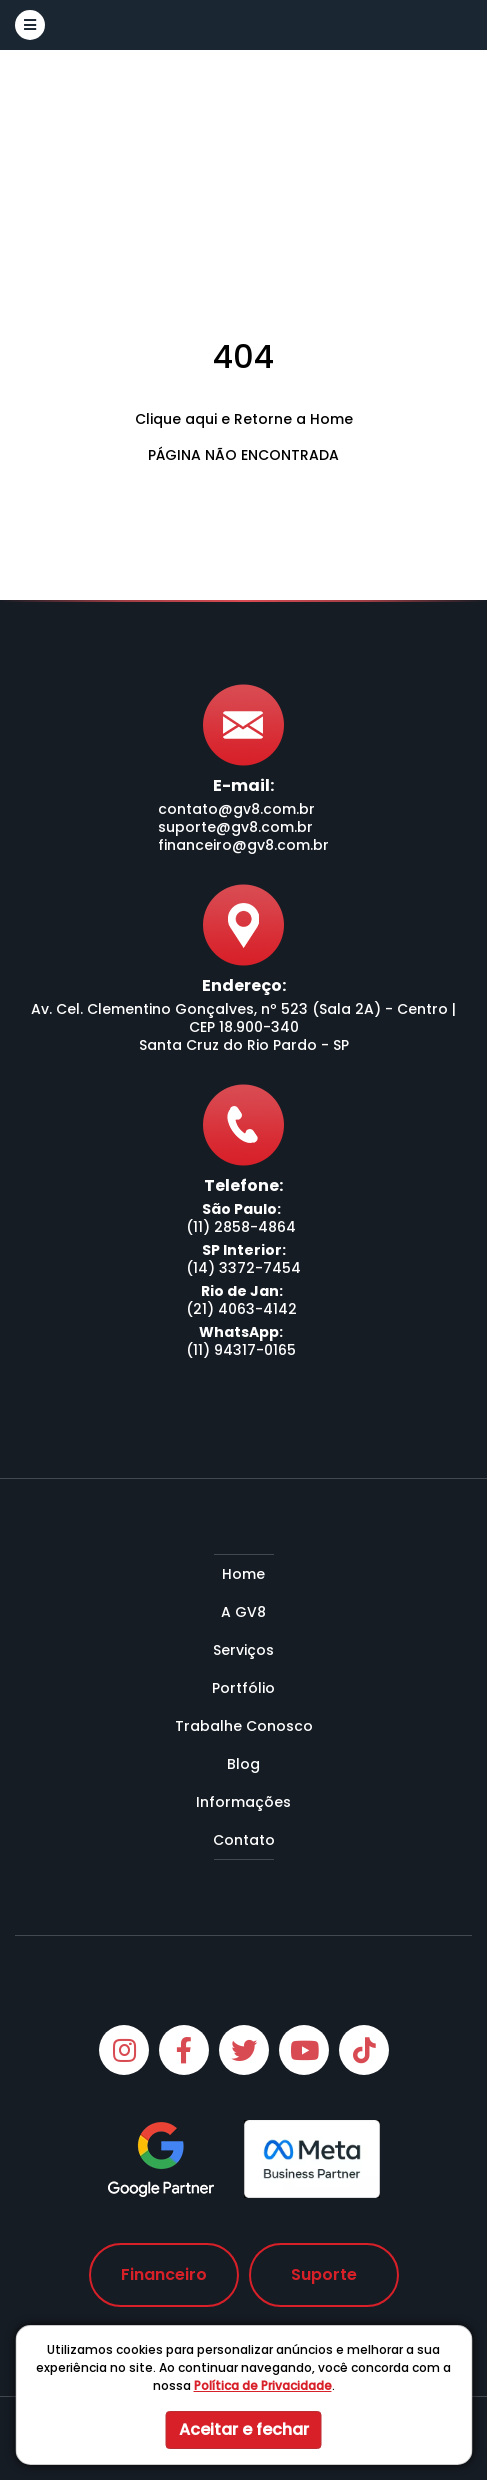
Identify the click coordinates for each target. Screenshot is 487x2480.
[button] (30, 25)
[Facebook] (184, 2050)
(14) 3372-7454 (243, 1268)
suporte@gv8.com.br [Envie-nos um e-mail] (235, 827)
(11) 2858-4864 (241, 1227)
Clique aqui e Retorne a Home (244, 419)
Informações (243, 1802)
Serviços (243, 1650)
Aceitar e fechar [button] (244, 2429)
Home (243, 1574)
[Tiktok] (364, 2050)
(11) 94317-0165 (241, 1350)
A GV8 (243, 1612)
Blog (243, 1764)
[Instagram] (124, 2050)
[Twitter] (244, 2050)
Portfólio (243, 1688)
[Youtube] (304, 2050)
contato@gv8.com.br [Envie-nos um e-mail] (236, 809)
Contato (244, 1840)
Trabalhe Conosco (244, 1726)
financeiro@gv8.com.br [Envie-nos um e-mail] (243, 845)
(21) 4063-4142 (241, 1309)
